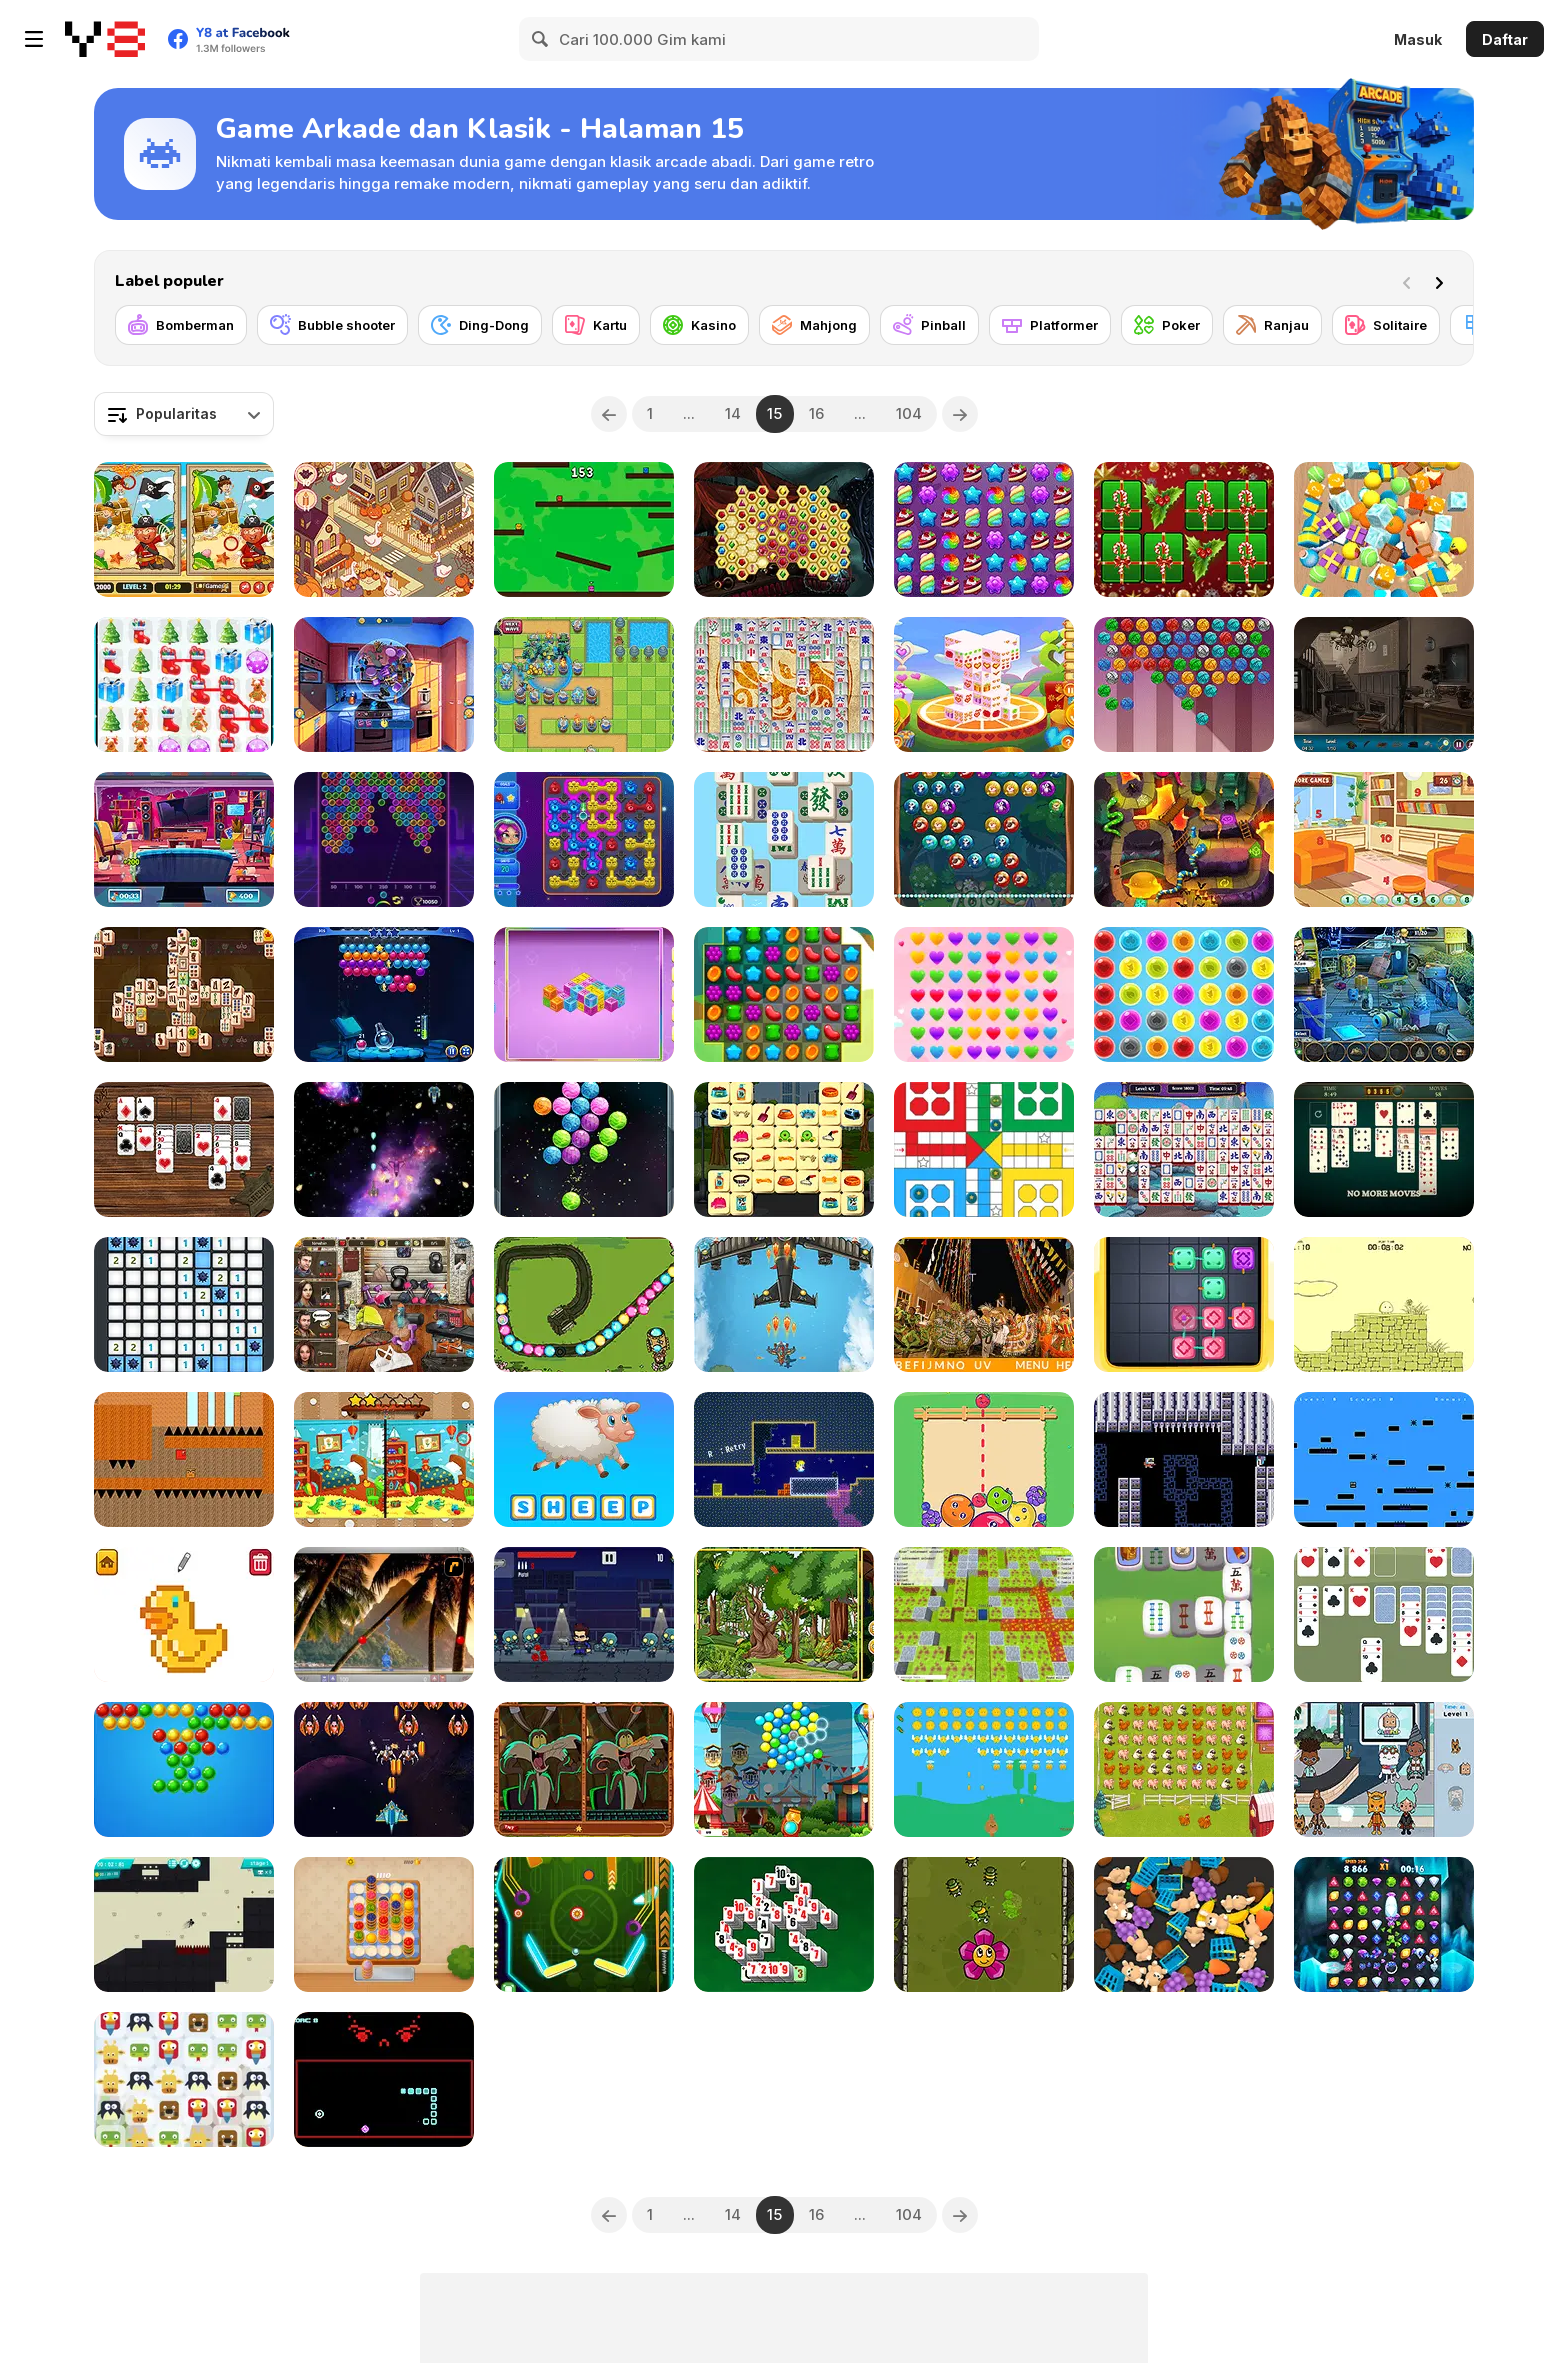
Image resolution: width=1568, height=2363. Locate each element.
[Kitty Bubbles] (1184, 684)
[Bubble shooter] (332, 325)
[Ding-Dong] (480, 325)
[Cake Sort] (384, 1924)
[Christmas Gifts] (184, 684)
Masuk (1418, 39)
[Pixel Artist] (184, 1614)
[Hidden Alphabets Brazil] (984, 1304)
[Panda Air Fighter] (784, 1304)
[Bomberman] (181, 325)
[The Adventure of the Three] (184, 1459)
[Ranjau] (1272, 325)
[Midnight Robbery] (1384, 994)
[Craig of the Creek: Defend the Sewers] (584, 1304)
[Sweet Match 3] (784, 994)
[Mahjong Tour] (1184, 1614)
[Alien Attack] (384, 1769)
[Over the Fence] (1184, 1769)
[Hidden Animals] (784, 1614)
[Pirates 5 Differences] (184, 529)
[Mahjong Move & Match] (1184, 1149)
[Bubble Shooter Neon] (384, 839)
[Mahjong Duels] (184, 994)
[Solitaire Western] (184, 1149)
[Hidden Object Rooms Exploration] (184, 839)
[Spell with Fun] (584, 1459)
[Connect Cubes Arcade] (1184, 1304)
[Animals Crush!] (184, 2079)
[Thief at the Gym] (384, 1304)
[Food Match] (384, 684)
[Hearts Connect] (984, 994)
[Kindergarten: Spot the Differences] (384, 1459)
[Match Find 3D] (1184, 1924)
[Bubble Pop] (1184, 994)
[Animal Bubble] (984, 839)
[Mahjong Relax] (784, 839)
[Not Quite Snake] (384, 2079)
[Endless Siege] (584, 684)
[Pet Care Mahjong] (784, 1149)
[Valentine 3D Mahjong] (984, 684)
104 (909, 413)
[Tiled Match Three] (1384, 529)
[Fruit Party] (984, 1459)
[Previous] (609, 414)
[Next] (1443, 281)
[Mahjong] (814, 325)
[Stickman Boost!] (184, 1924)
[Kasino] (699, 325)
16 (816, 413)
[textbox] (184, 414)
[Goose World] (384, 529)
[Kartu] (596, 325)
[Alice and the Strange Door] (784, 1459)
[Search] (541, 39)
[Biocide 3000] (1184, 1459)
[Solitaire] (1386, 325)
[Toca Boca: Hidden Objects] (1384, 1769)
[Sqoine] (1384, 1459)
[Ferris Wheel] (784, 1769)
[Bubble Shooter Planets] (584, 1149)
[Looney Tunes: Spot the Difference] (584, 1769)
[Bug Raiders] (984, 1924)
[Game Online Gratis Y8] (105, 39)
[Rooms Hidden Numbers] (1384, 839)
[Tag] (584, 529)
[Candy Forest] (984, 529)
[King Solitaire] (1384, 1614)
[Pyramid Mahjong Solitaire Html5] (784, 1924)
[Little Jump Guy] (1384, 1304)
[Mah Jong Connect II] (784, 684)
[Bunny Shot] (984, 1769)
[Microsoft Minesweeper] (184, 1304)
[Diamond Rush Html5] (1384, 1924)
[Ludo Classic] (984, 1149)
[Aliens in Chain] (584, 839)
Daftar (1505, 39)
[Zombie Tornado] (584, 1614)
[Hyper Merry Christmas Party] (1184, 529)
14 (733, 413)
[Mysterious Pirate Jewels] (784, 529)
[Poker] (1167, 325)
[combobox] (184, 414)
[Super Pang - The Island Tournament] (384, 1614)
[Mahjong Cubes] (584, 994)
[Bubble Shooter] (184, 1769)
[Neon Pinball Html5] (584, 1924)
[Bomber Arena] (984, 1614)
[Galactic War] (384, 1149)
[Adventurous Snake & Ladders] (1184, 839)
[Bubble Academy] (384, 994)
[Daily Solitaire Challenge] (1384, 1149)
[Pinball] (929, 325)
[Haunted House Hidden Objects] (1384, 684)
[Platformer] (1050, 325)
